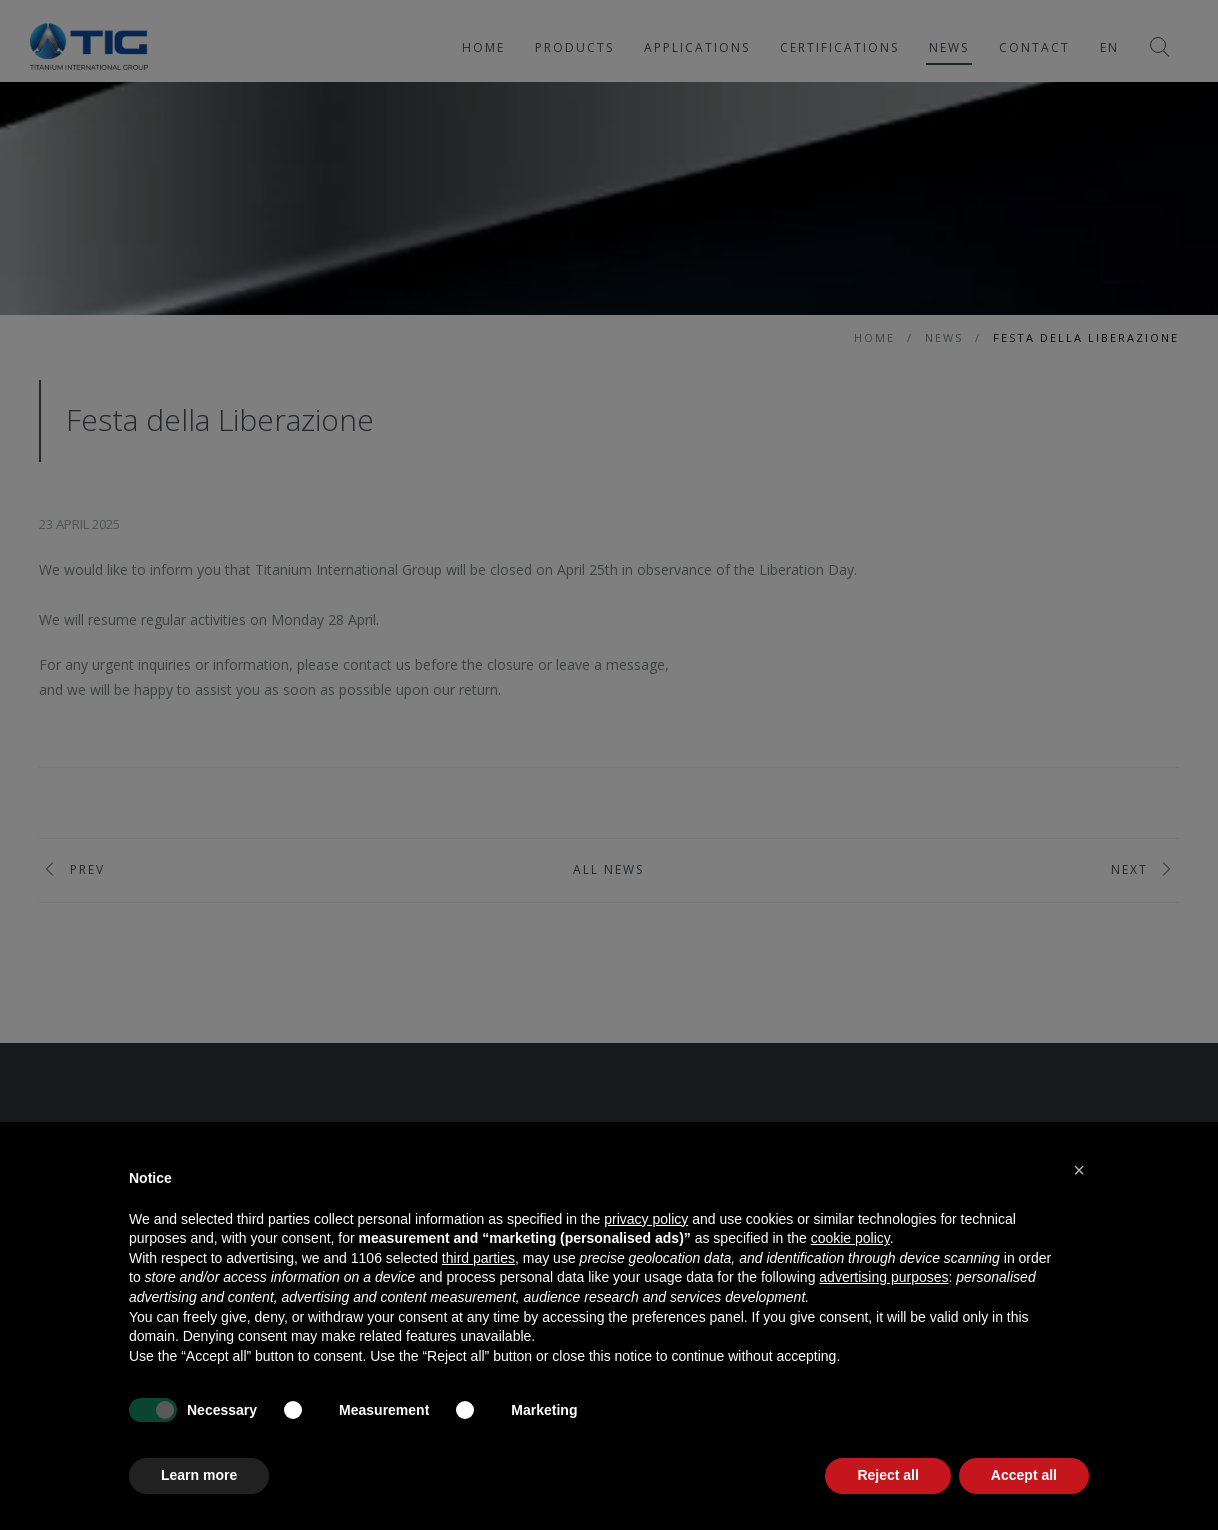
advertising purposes (883, 1277)
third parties (478, 1258)
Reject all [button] (887, 1475)
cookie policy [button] (850, 1238)
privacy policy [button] (646, 1219)
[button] (1079, 1170)
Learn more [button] (199, 1475)
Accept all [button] (1024, 1475)
